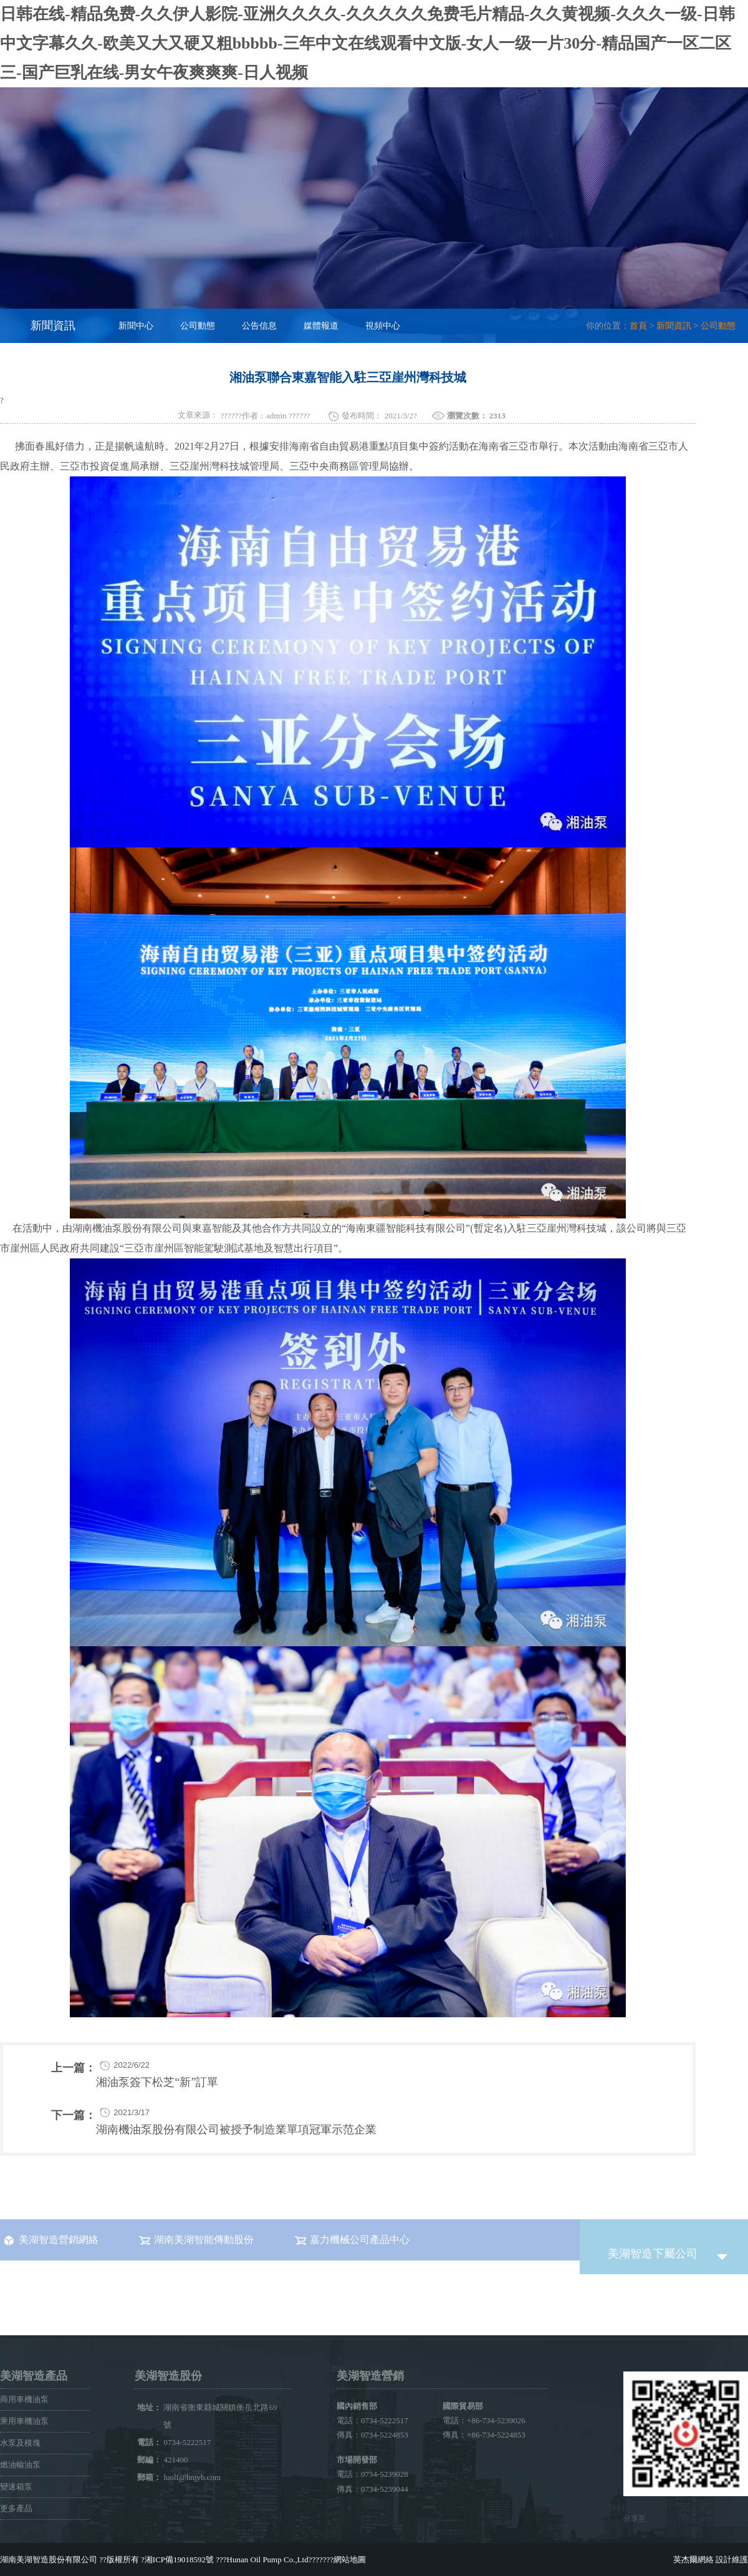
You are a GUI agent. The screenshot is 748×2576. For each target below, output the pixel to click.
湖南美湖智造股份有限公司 (48, 2559)
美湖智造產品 (33, 2376)
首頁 (638, 325)
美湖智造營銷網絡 (50, 2255)
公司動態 (197, 325)
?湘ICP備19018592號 (177, 2559)
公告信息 (259, 325)
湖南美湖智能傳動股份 (196, 2255)
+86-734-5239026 (496, 2420)
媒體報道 (321, 325)
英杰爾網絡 (693, 2559)
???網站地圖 (344, 2559)
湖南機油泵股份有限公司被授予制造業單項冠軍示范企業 (236, 2129)
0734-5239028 (384, 2474)
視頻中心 (382, 325)
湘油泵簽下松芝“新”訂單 (157, 2082)
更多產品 (16, 2508)
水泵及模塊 (20, 2443)
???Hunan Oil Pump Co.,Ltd (262, 2559)
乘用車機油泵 (24, 2421)
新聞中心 (135, 325)
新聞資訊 (673, 325)
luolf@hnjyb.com (192, 2477)
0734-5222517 (196, 2442)
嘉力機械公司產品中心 (352, 2255)
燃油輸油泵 (20, 2464)
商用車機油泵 (24, 2399)
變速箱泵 (16, 2486)
